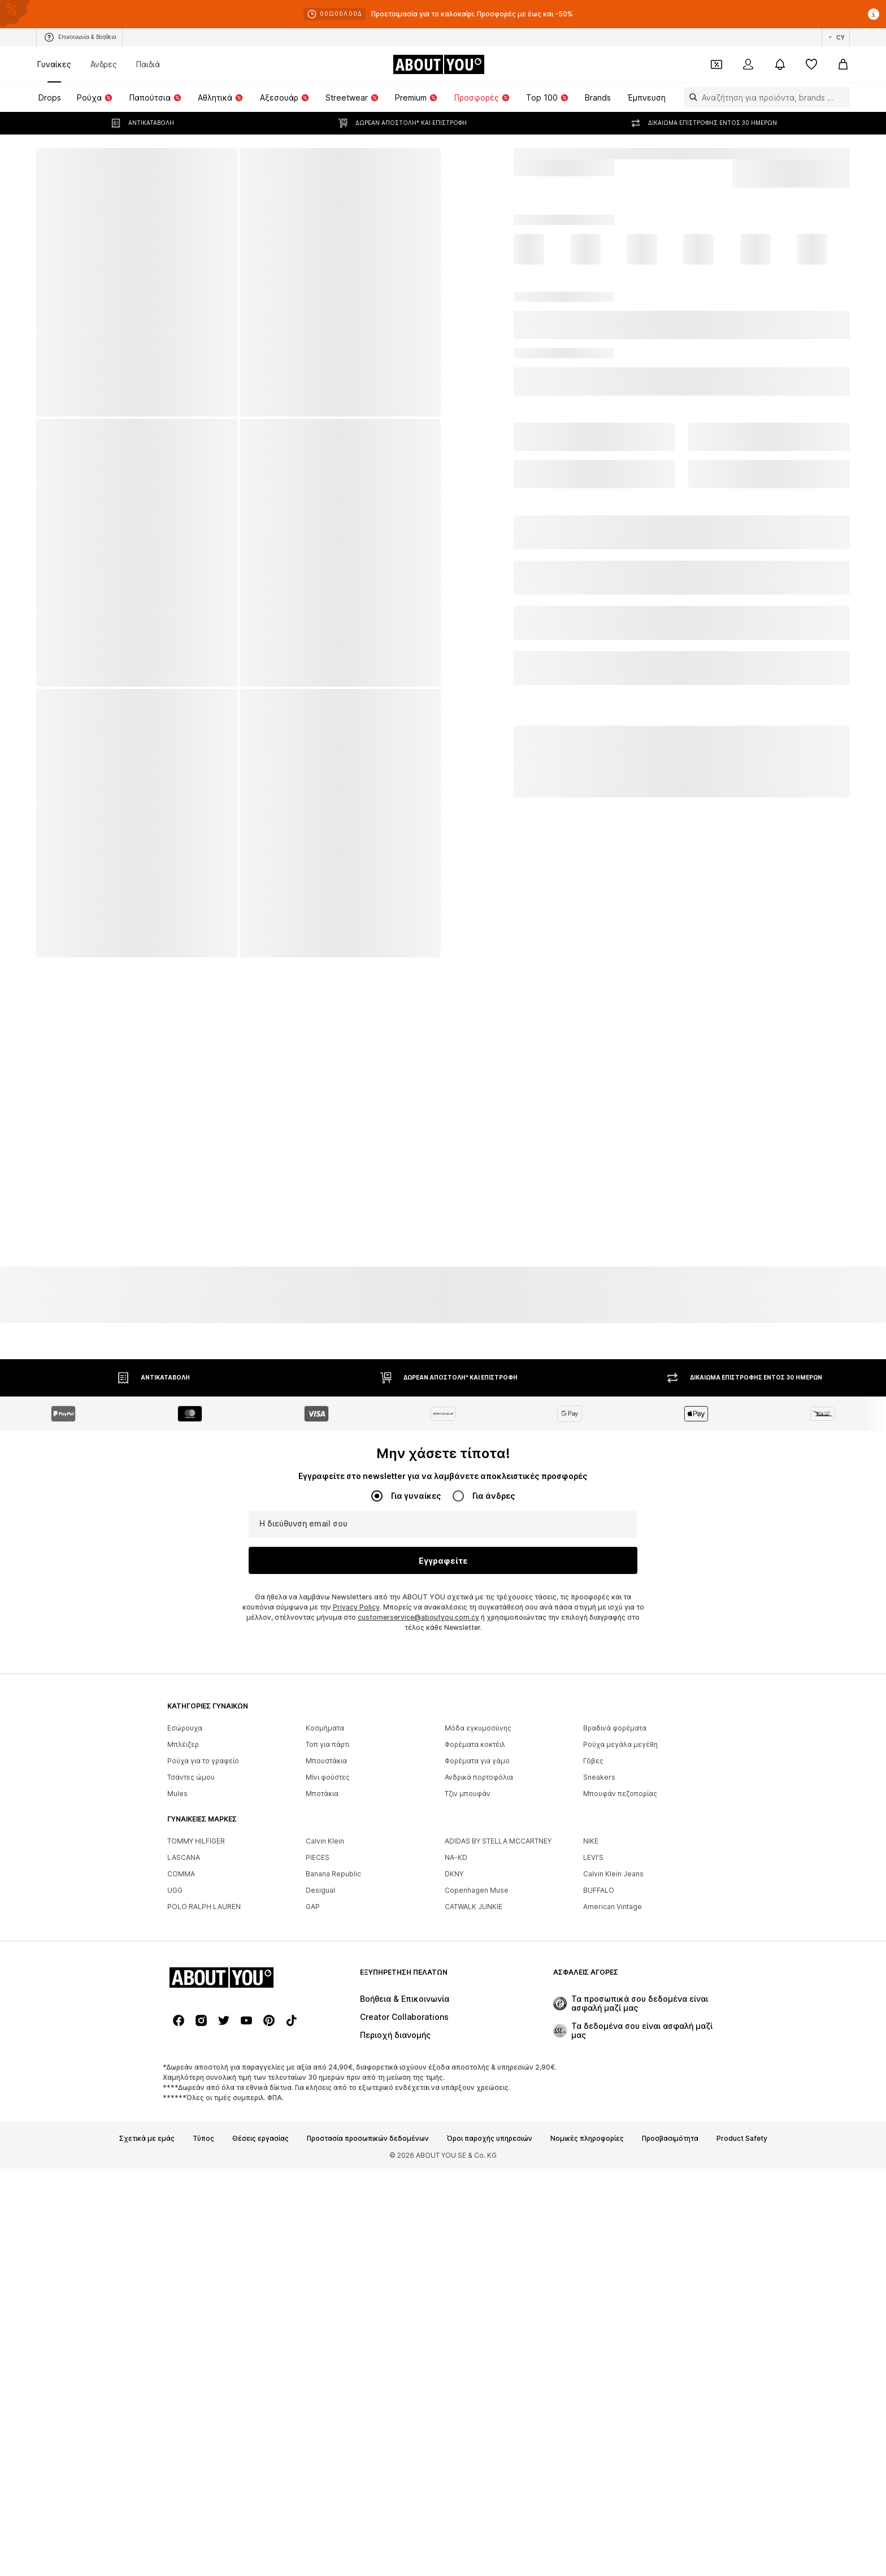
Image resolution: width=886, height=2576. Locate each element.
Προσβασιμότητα (670, 2139)
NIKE (590, 1841)
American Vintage (612, 1906)
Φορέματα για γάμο (477, 1761)
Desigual (320, 1890)
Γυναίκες (54, 64)
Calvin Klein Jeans (613, 1874)
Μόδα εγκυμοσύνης (478, 1728)
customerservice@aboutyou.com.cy (418, 1617)
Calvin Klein (325, 1841)
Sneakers (599, 1777)
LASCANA (183, 1857)
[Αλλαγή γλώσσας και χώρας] (835, 37)
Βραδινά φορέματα (614, 1728)
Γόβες (593, 1761)
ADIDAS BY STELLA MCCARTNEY (498, 1841)
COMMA (181, 1874)
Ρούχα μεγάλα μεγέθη (620, 1744)
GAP (313, 1906)
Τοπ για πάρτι (327, 1744)
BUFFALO (598, 1890)
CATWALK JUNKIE (473, 1906)
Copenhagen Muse (477, 1890)
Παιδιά (148, 64)
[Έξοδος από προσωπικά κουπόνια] (716, 64)
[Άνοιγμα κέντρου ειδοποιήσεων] (780, 64)
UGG (175, 1890)
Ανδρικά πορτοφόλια (479, 1777)
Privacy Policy (356, 1607)
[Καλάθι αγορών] (843, 64)
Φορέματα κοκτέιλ (475, 1744)
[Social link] (178, 2020)
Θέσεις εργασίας (260, 2139)
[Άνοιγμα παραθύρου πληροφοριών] (873, 14)
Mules (177, 1793)
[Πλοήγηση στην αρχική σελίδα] (438, 64)
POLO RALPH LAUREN (204, 1906)
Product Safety (741, 2139)
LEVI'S (593, 1857)
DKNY (454, 1874)
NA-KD (456, 1857)
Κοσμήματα (325, 1728)
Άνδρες (103, 64)
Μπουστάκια (326, 1761)
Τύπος (203, 2139)
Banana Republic (333, 1874)
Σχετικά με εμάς (147, 2139)
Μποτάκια (322, 1793)
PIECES (317, 1857)
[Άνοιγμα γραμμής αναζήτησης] (690, 97)
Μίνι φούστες (328, 1777)
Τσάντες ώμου (191, 1777)
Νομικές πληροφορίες (587, 2139)
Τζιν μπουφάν (467, 1793)
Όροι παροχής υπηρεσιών (489, 2139)
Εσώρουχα (184, 1728)
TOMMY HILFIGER (196, 1841)
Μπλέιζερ (183, 1744)
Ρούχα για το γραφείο (203, 1761)
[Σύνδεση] (748, 64)
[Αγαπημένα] (811, 64)
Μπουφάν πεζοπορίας (620, 1793)
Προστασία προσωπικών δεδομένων (368, 2139)
